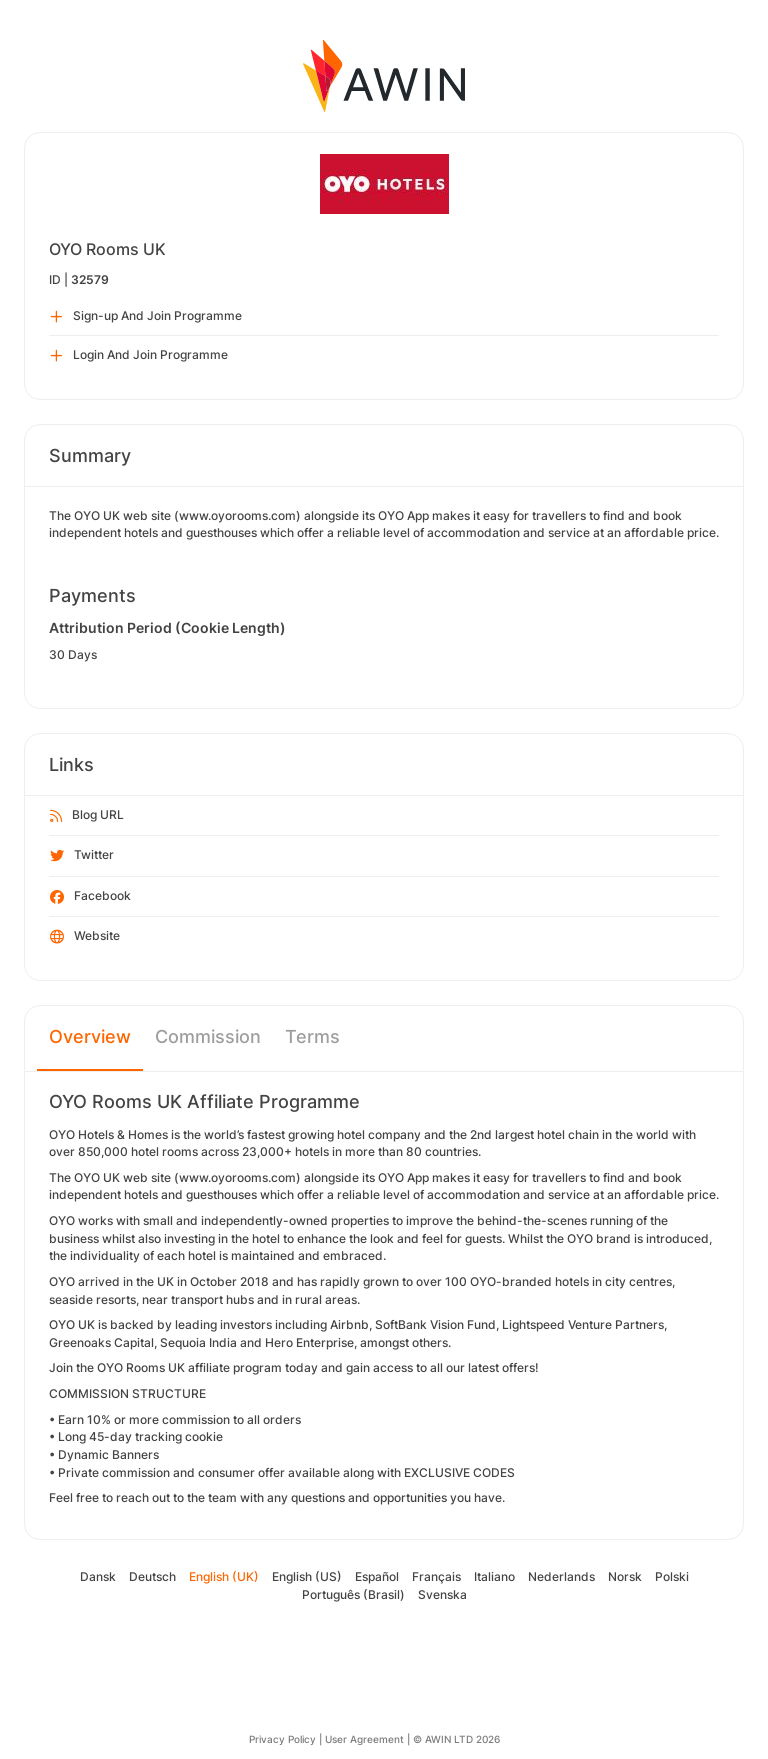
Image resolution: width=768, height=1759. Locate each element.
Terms (312, 1036)
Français (436, 1576)
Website (85, 937)
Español (377, 1576)
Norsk (625, 1576)
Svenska (442, 1594)
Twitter (82, 856)
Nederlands (561, 1576)
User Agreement (364, 1739)
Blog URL (87, 816)
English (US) (307, 1576)
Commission (208, 1036)
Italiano (494, 1576)
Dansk (98, 1576)
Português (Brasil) (353, 1594)
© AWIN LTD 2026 (456, 1739)
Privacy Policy (282, 1739)
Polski (672, 1576)
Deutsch (152, 1576)
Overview (90, 1036)
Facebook (90, 897)
